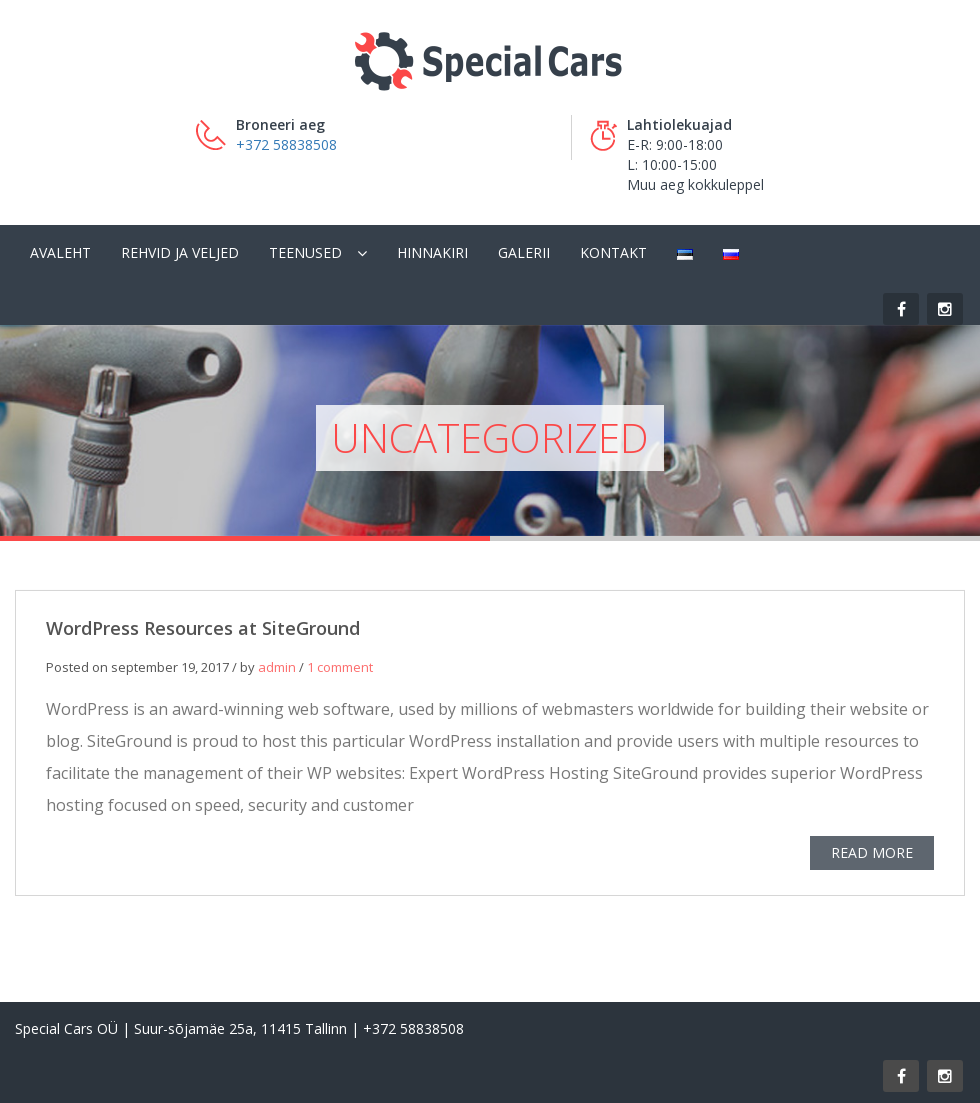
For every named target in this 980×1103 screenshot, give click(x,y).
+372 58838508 (286, 144)
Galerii (524, 252)
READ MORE (872, 855)
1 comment (340, 670)
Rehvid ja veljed (180, 252)
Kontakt (613, 252)
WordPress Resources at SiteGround (203, 631)
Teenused (305, 252)
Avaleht (60, 252)
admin (277, 670)
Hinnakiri (432, 252)
